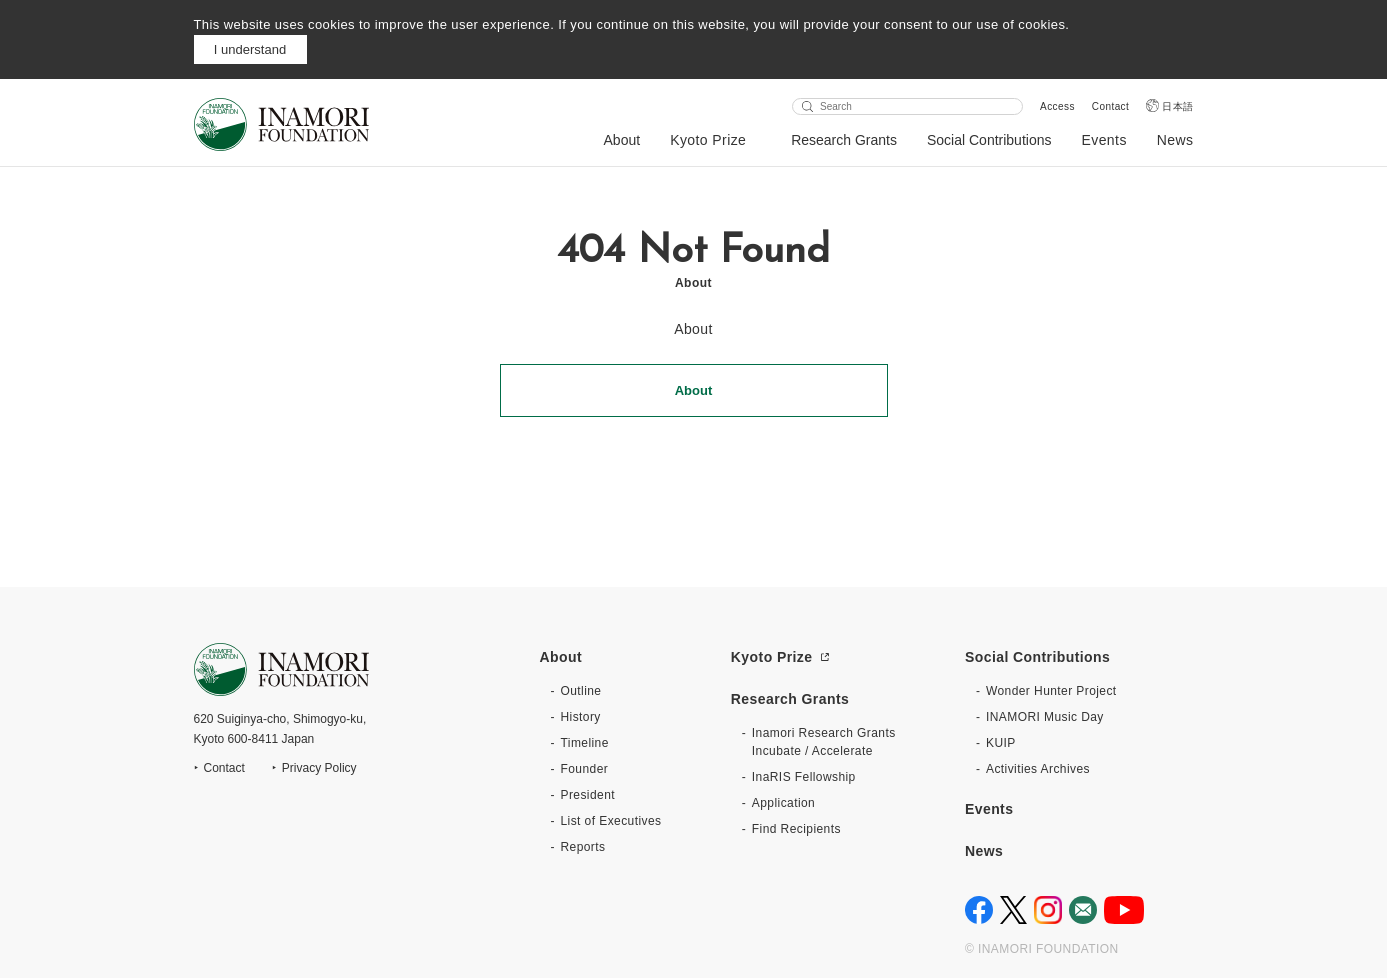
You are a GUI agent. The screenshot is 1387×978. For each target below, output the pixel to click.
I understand (250, 49)
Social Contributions (989, 140)
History (581, 717)
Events (1103, 140)
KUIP (1001, 743)
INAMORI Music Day (1045, 717)
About (622, 140)
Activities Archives (1038, 769)
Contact (1110, 106)
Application (783, 803)
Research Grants (844, 140)
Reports (583, 847)
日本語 (1177, 106)
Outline (581, 691)
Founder (585, 769)
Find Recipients (796, 829)
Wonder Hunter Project (1051, 691)
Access (1057, 106)
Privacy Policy (319, 768)
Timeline (585, 743)
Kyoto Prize (708, 140)
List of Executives (611, 821)
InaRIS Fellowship (804, 777)
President (588, 795)
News (1175, 140)
